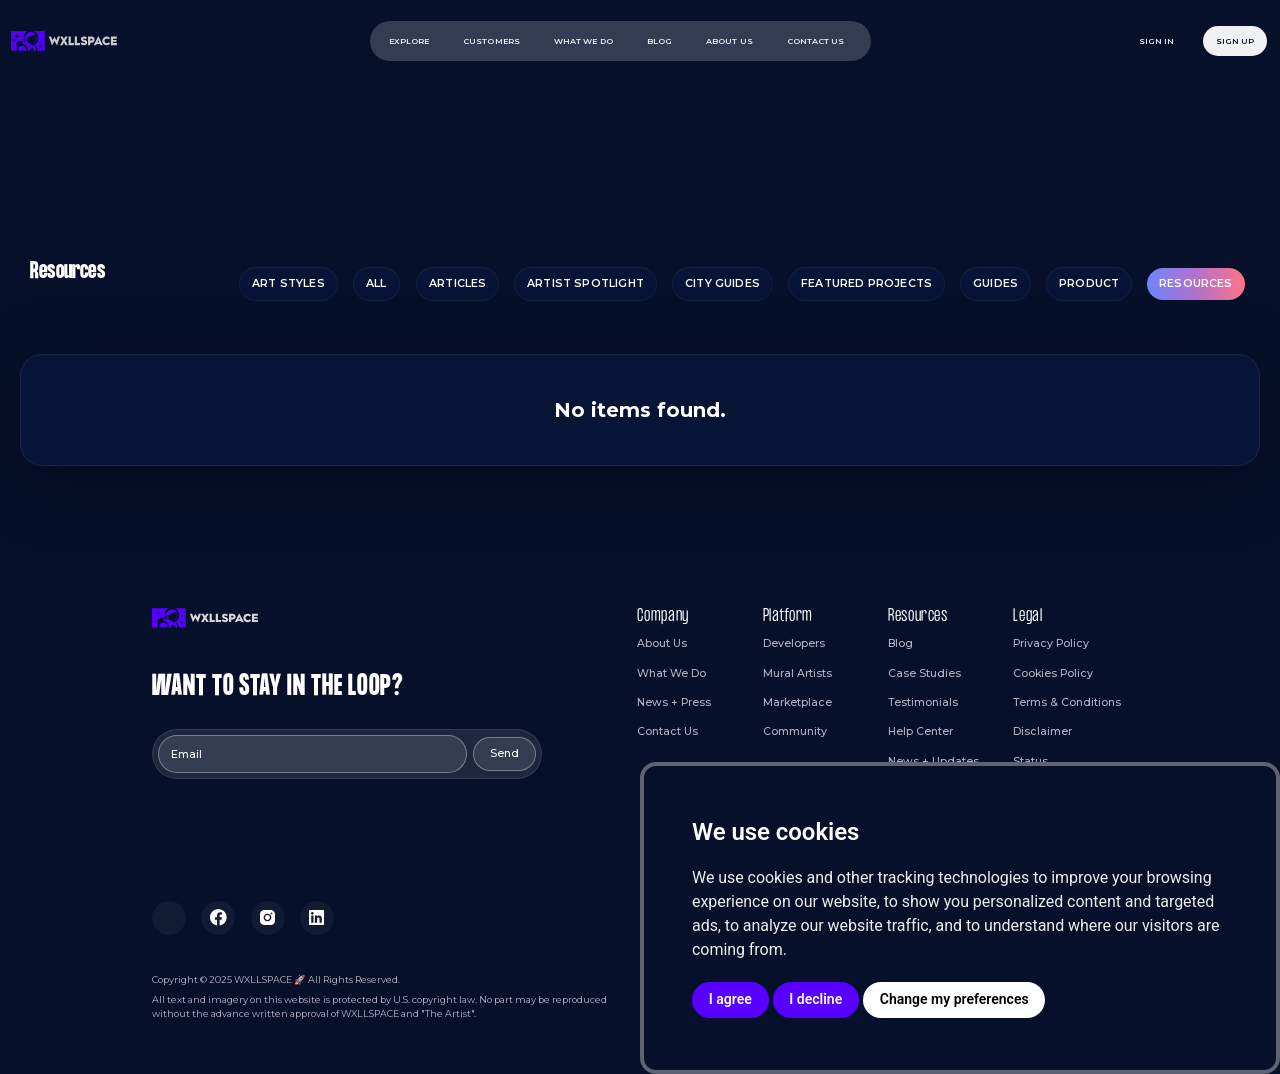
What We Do (671, 673)
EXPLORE (409, 41)
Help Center (920, 731)
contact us (816, 41)
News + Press (674, 702)
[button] (495, 41)
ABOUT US (729, 41)
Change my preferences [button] (954, 999)
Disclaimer (1042, 731)
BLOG (659, 41)
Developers (794, 643)
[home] (64, 40)
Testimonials (923, 702)
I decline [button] (815, 999)
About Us (662, 643)
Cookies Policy (1053, 673)
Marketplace (797, 702)
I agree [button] (730, 999)
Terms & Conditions (1067, 702)
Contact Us (667, 731)
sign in (1157, 41)
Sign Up (1235, 41)
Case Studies (924, 673)
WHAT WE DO (583, 41)
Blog (900, 643)
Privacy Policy (1051, 643)
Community (795, 731)
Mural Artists (797, 673)
